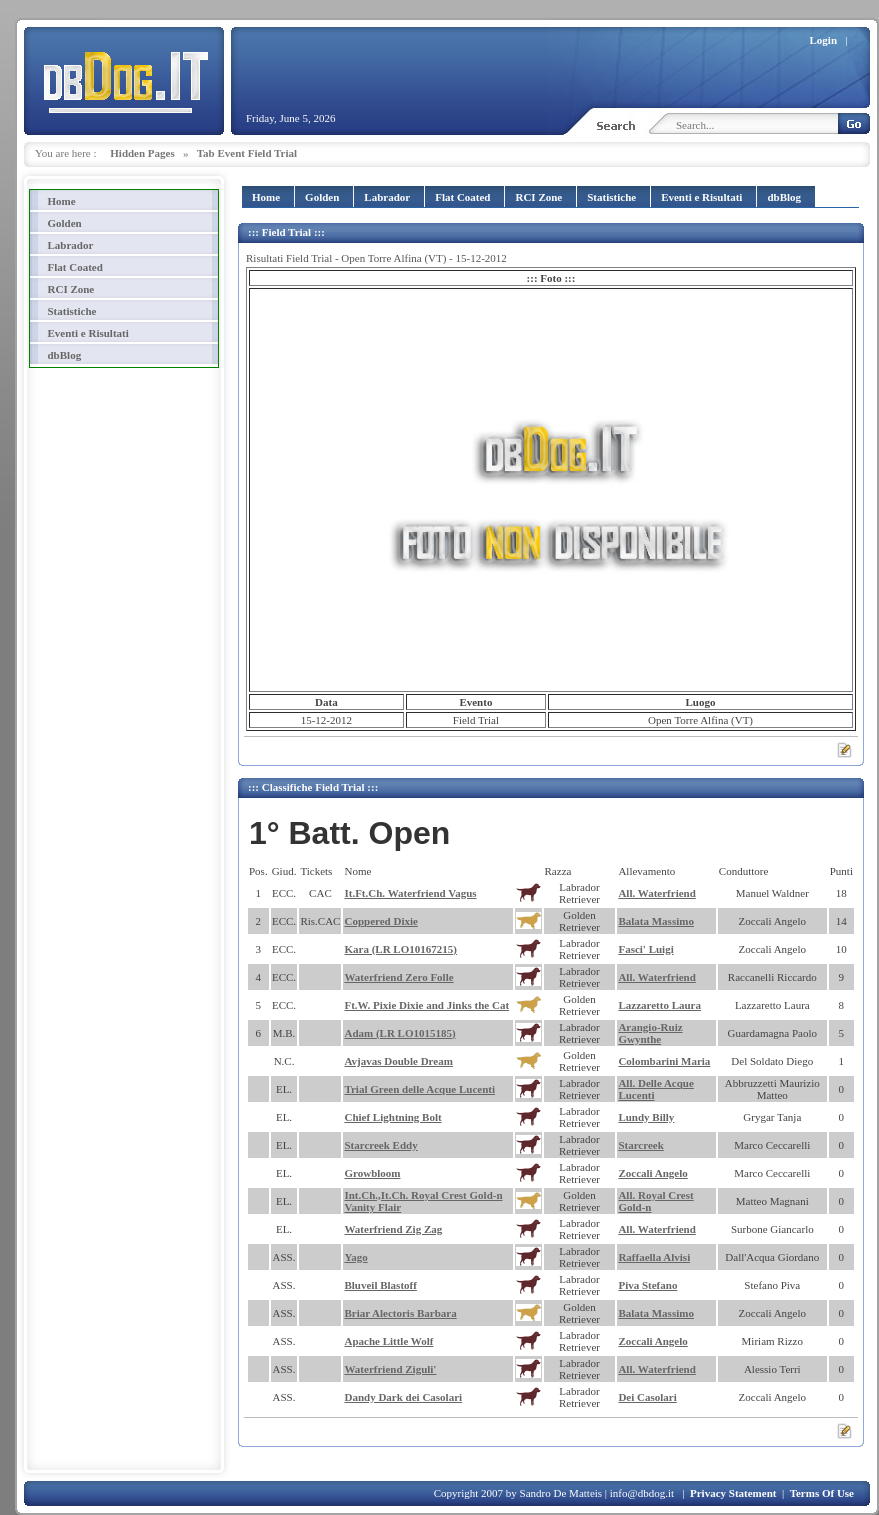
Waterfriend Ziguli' (390, 1369)
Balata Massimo (655, 921)
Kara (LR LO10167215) (400, 949)
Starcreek (640, 1145)
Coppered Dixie (380, 921)
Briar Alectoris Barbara (400, 1313)
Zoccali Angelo (652, 1173)
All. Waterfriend (656, 893)
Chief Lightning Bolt (392, 1117)
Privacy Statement (733, 1493)
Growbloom (372, 1173)
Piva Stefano (647, 1285)
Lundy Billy (646, 1117)
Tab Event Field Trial (247, 153)
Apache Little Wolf (388, 1341)
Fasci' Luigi (645, 949)
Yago (355, 1257)
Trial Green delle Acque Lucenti (419, 1089)
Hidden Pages (142, 153)
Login (824, 40)
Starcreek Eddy (380, 1145)
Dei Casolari (647, 1397)
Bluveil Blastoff (380, 1285)
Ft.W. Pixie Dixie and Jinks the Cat (426, 1005)
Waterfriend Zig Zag (393, 1229)
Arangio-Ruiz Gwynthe (650, 1033)
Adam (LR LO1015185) (399, 1033)
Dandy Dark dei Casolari (403, 1397)
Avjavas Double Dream (398, 1061)
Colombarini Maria (664, 1061)
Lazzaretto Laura (659, 1005)
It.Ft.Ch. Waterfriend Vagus (410, 893)
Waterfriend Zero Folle (398, 977)
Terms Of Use (822, 1493)
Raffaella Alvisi (654, 1257)
